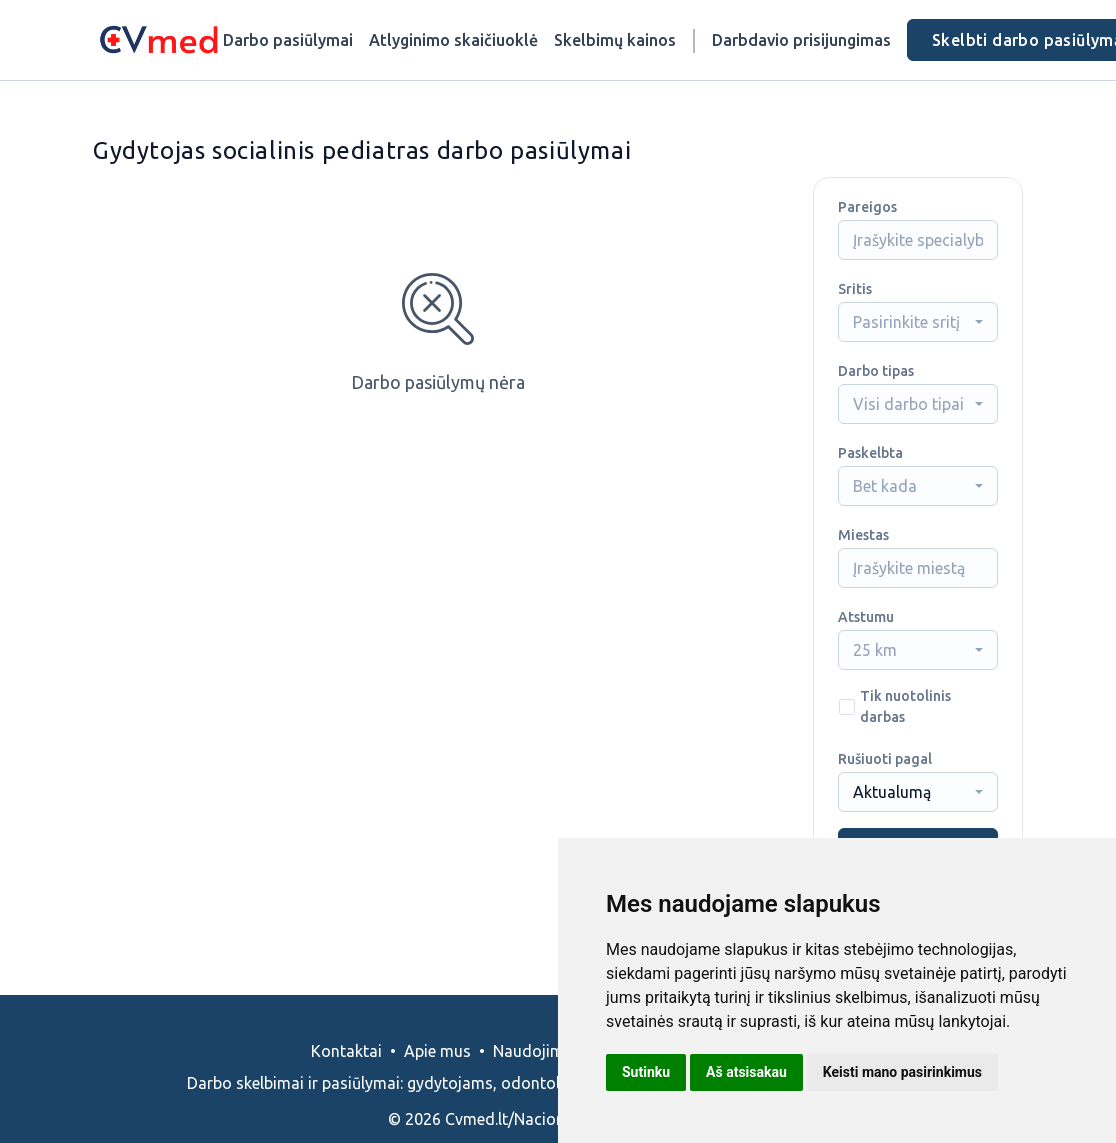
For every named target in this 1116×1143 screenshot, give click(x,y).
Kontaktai (346, 1051)
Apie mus (437, 1051)
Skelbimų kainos (615, 40)
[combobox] (918, 322)
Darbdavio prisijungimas (801, 40)
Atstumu (866, 617)
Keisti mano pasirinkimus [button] (902, 1072)
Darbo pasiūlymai (288, 40)
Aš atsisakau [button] (746, 1072)
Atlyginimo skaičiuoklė (453, 40)
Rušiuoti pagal (885, 759)
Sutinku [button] (646, 1072)
